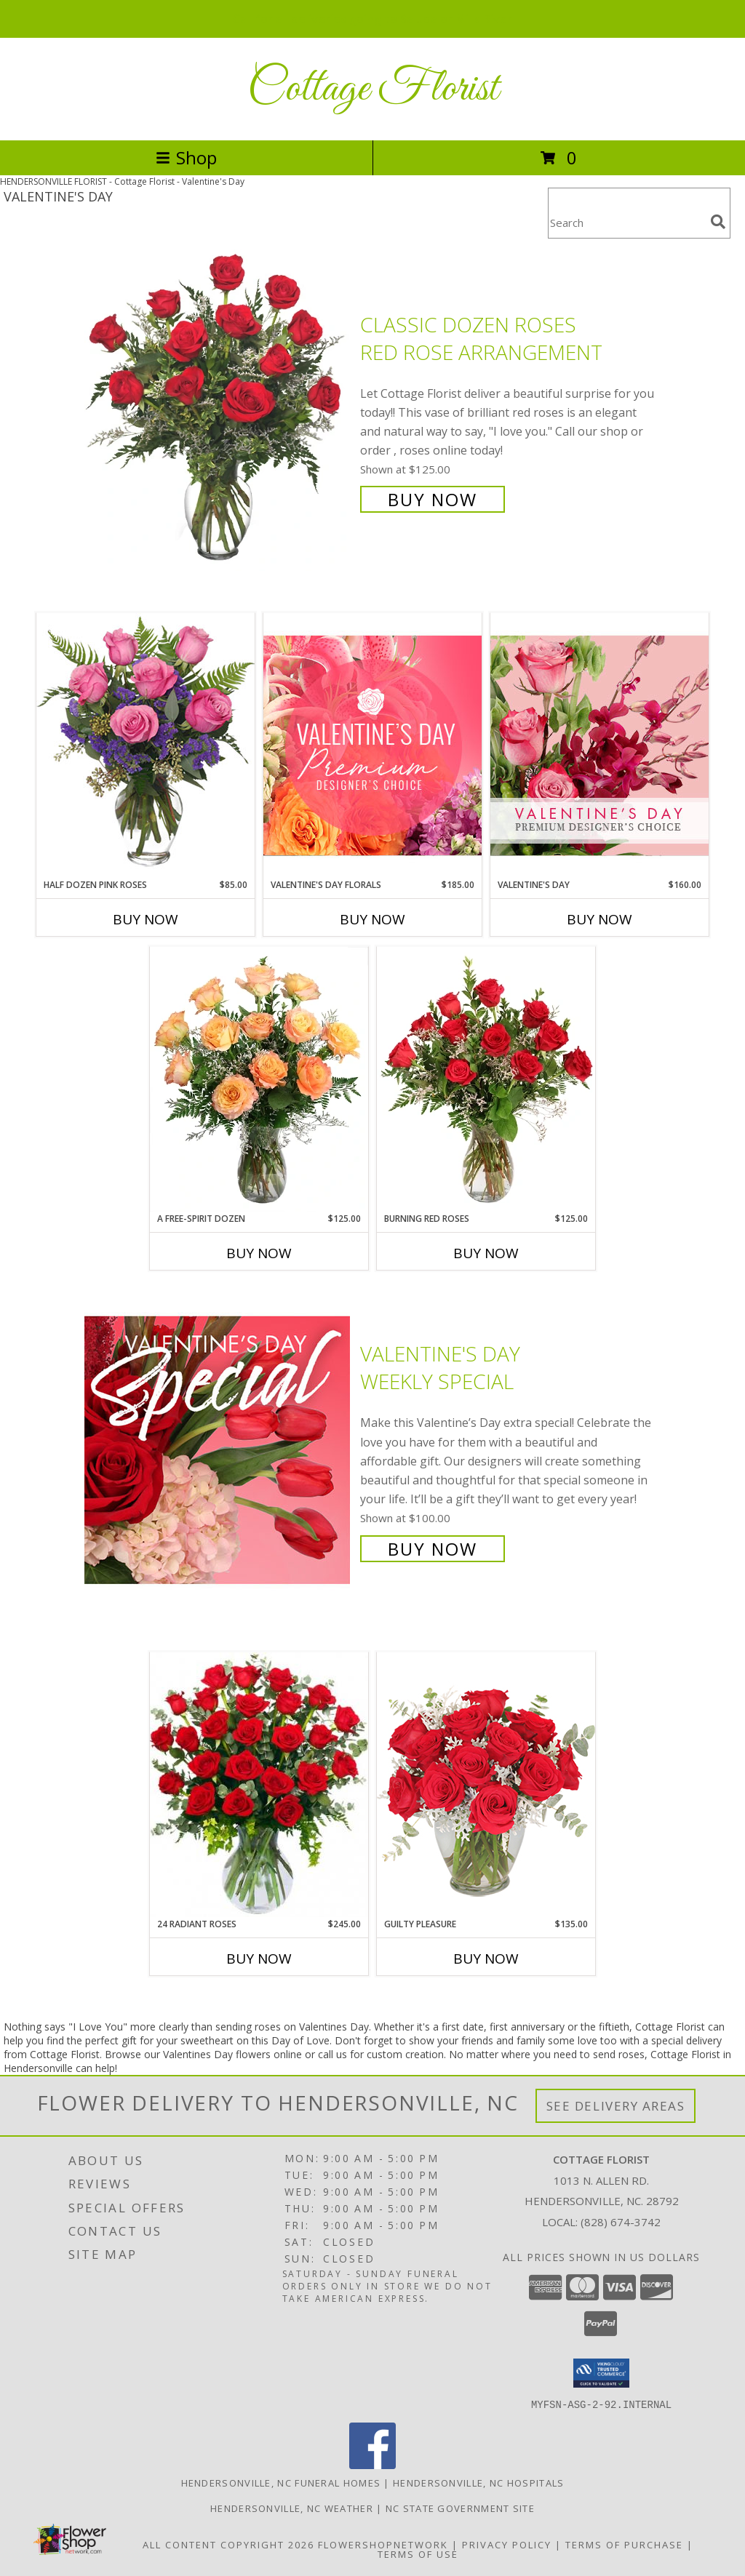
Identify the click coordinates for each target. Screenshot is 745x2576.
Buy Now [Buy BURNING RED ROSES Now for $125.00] (486, 1253)
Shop (186, 157)
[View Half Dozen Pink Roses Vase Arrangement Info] (145, 745)
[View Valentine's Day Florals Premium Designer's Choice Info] (372, 745)
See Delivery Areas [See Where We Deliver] (615, 2105)
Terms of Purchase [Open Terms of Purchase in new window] (624, 2544)
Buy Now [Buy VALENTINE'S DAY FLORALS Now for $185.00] (372, 919)
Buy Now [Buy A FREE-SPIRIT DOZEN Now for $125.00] (259, 1253)
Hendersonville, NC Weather (291, 2507)
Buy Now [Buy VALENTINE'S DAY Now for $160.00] (599, 919)
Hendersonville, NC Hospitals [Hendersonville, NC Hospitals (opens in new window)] (478, 2482)
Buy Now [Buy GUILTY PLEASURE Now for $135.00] (486, 1958)
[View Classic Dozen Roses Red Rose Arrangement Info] (218, 410)
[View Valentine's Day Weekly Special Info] (218, 1450)
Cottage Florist (372, 89)
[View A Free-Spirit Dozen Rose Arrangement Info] (259, 1079)
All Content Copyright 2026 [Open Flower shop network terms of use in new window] (228, 2544)
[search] (718, 222)
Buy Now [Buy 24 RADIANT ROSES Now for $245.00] (259, 1958)
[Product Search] (626, 222)
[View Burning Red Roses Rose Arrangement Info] (486, 1079)
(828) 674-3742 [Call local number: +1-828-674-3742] (621, 2222)
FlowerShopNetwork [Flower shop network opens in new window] (383, 2544)
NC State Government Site (460, 2507)
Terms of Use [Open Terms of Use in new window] (418, 2553)
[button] (601, 2373)
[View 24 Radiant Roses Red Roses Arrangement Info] (259, 1784)
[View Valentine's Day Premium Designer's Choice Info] (599, 745)
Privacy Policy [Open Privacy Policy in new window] (506, 2544)
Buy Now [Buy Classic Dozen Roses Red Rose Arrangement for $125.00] (432, 499)
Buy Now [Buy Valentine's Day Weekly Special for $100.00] (432, 1549)
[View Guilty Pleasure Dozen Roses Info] (486, 1784)
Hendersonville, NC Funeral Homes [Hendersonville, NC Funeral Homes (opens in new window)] (281, 2482)
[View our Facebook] (372, 2464)
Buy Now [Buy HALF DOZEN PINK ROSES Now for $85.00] (145, 919)
